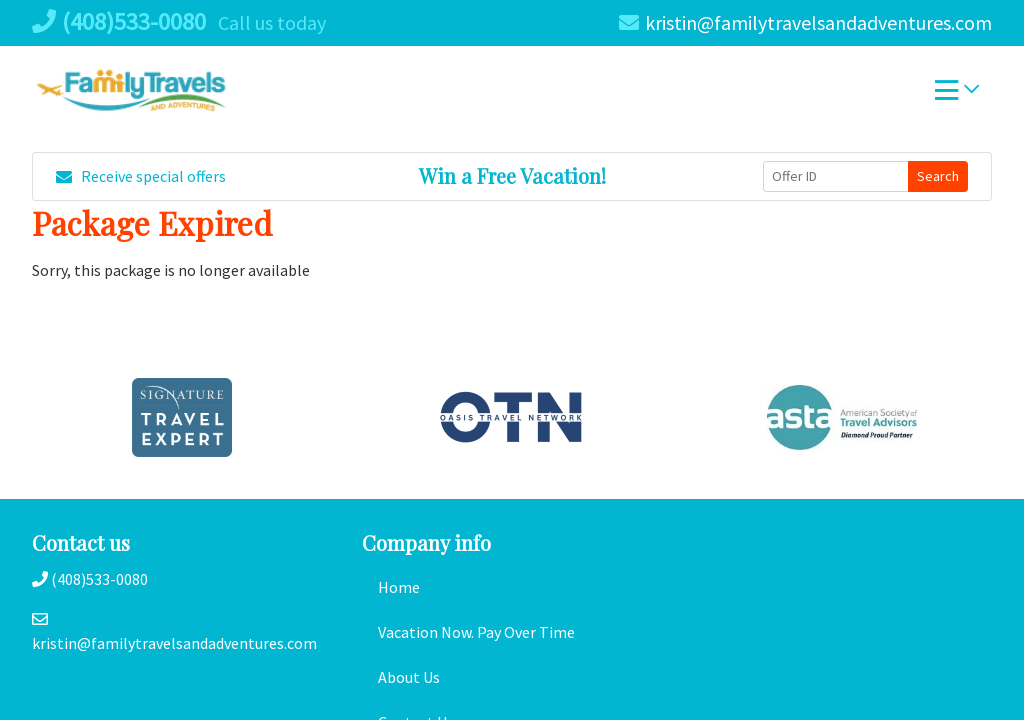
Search (938, 176)
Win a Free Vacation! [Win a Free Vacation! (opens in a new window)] (512, 175)
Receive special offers (141, 176)
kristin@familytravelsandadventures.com (805, 22)
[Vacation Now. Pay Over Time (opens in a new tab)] (512, 632)
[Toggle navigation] (957, 95)
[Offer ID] (836, 176)
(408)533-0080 (119, 21)
